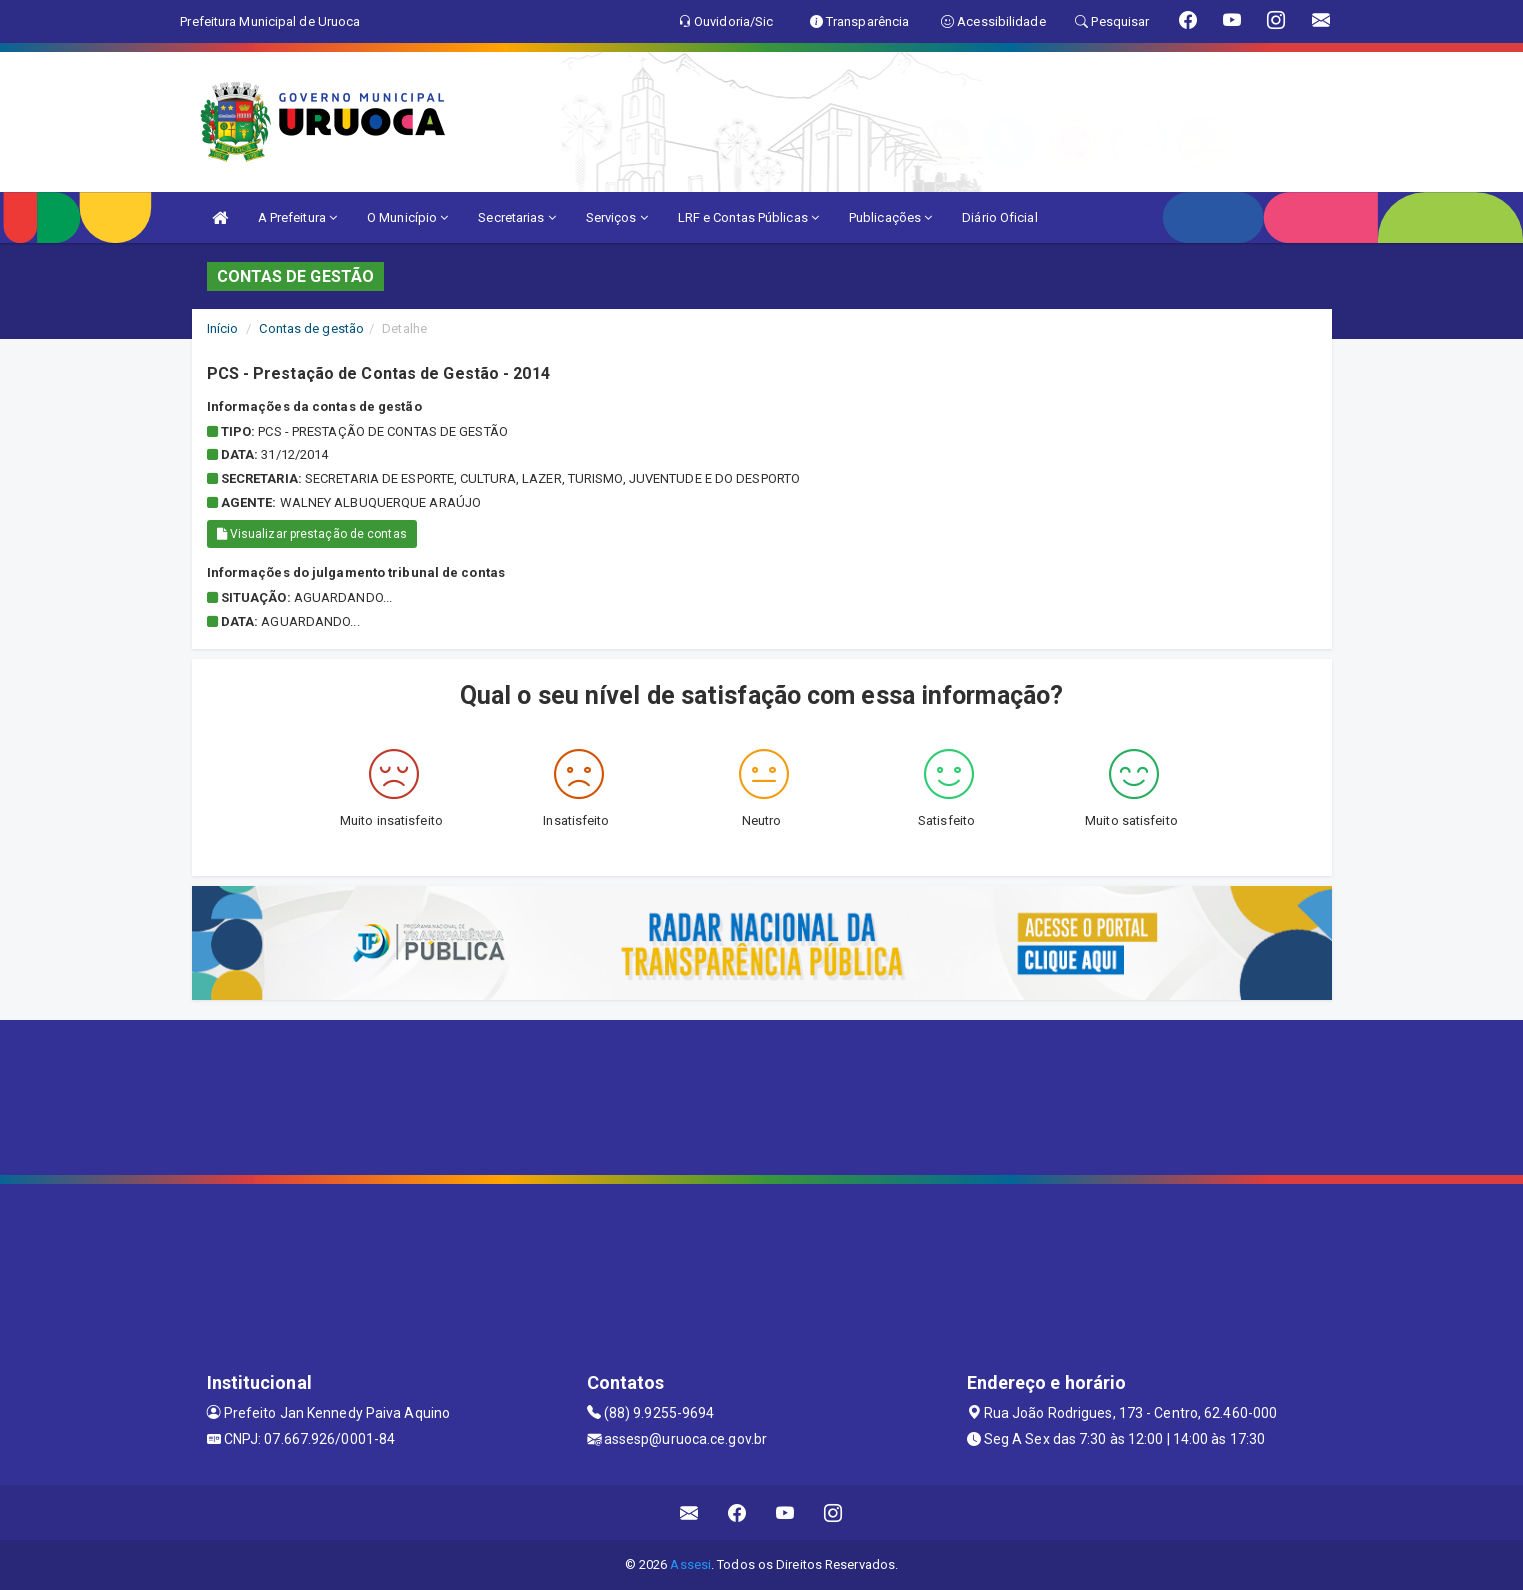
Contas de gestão (311, 328)
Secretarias (516, 217)
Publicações (890, 217)
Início (223, 328)
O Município (407, 217)
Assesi (690, 1564)
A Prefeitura (297, 217)
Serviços (617, 217)
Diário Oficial (999, 217)
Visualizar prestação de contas (312, 534)
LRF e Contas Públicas (748, 217)
